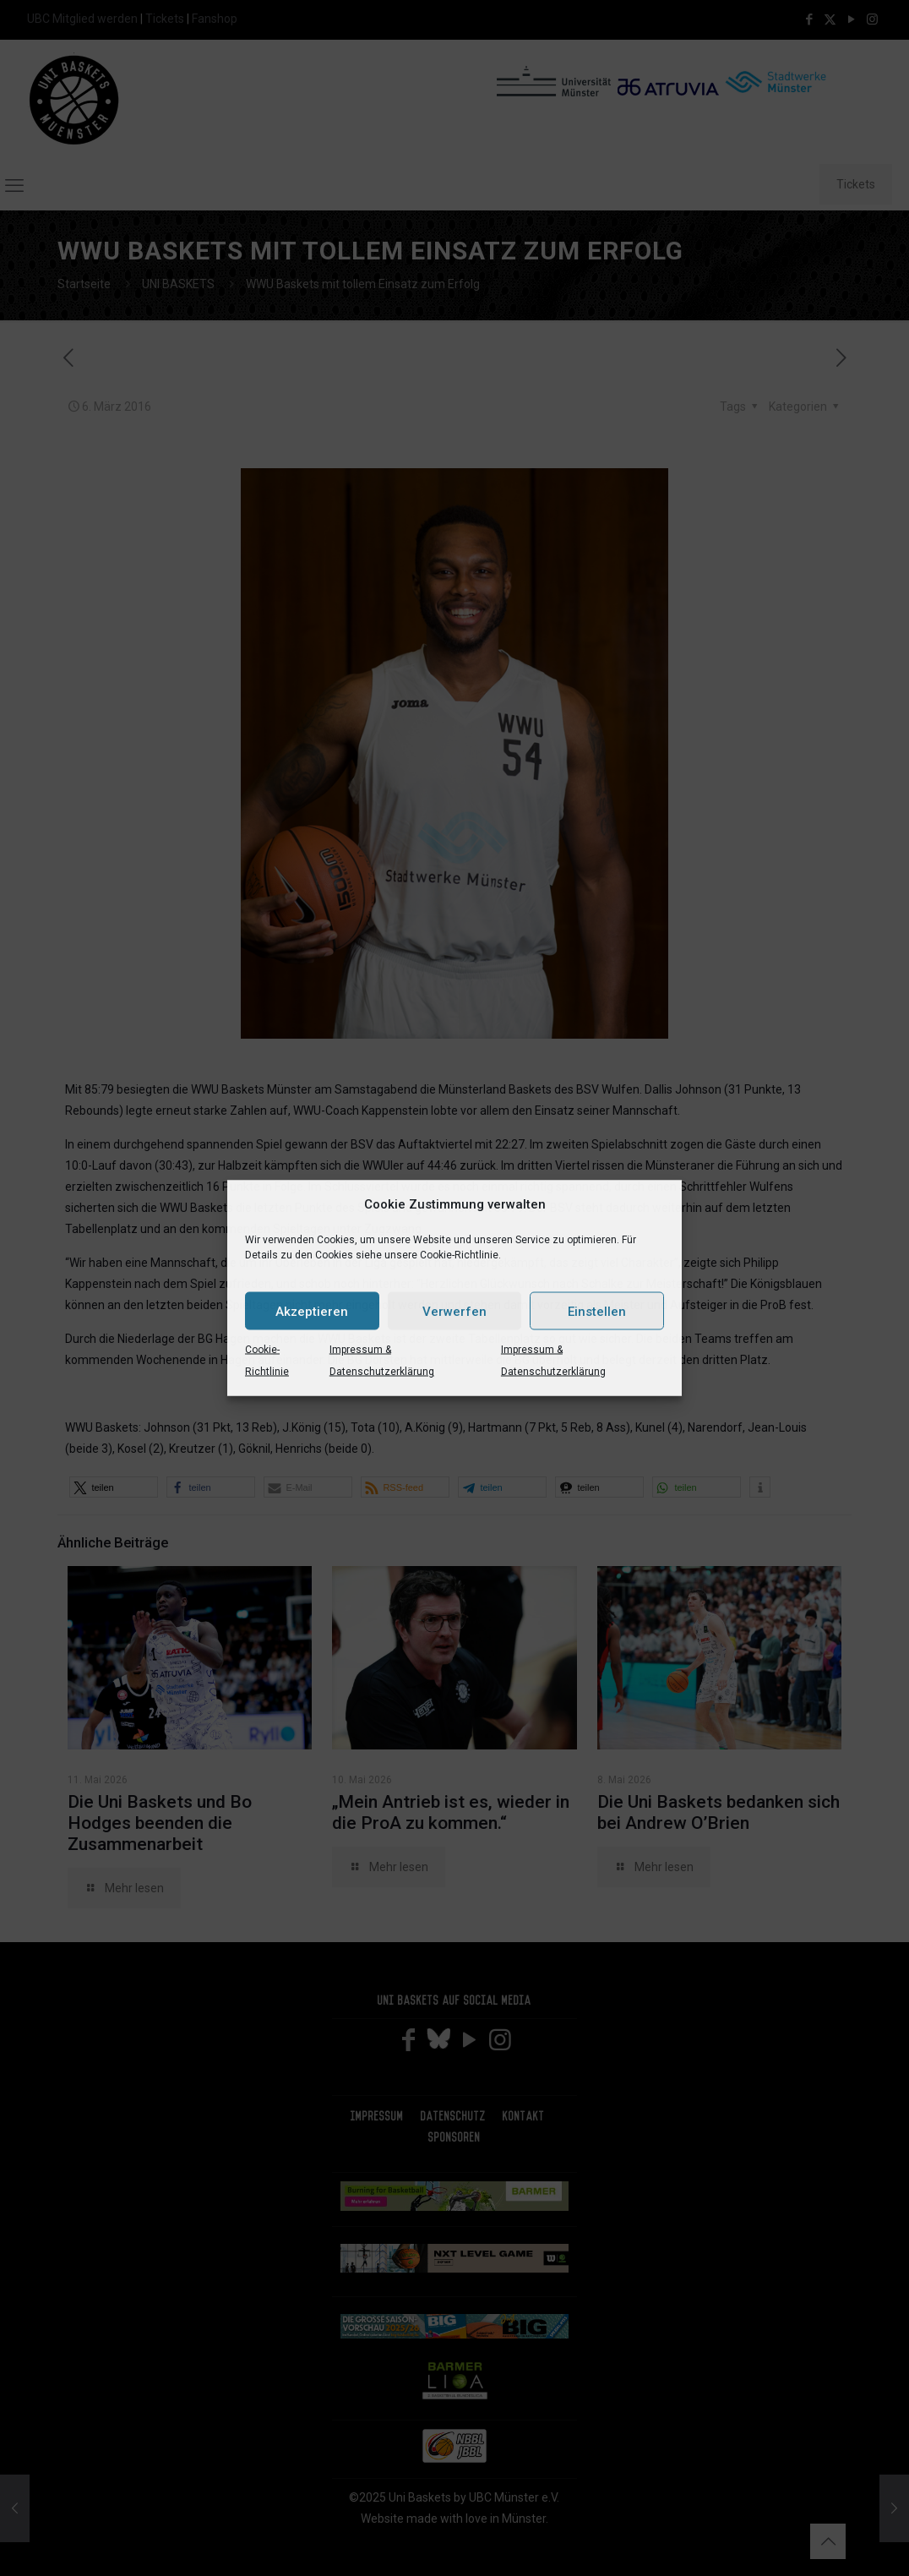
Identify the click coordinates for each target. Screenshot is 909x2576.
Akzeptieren (311, 1310)
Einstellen (597, 1310)
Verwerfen (454, 1310)
